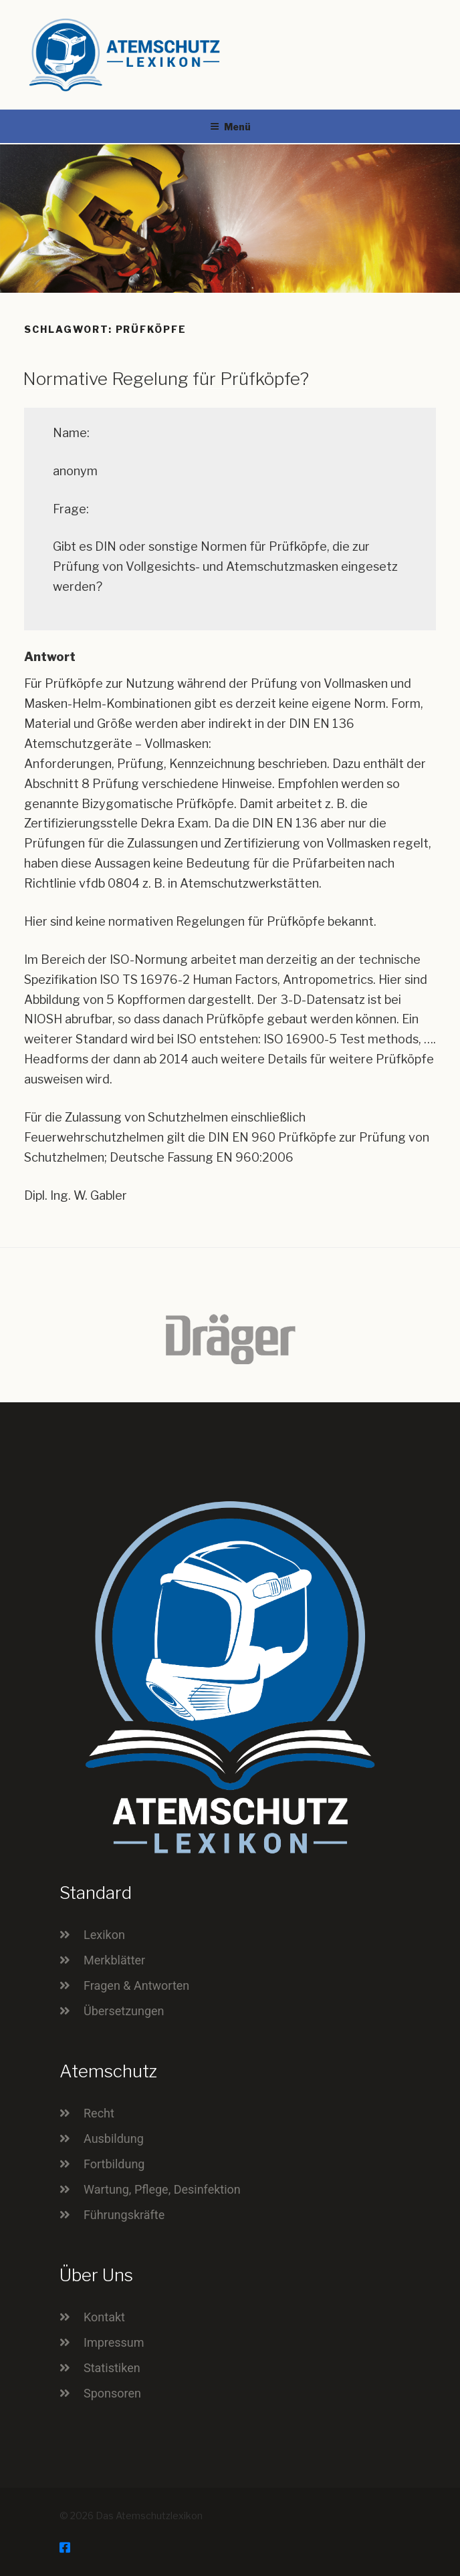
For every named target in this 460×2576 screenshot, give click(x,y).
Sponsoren (112, 2393)
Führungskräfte (124, 2215)
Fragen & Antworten (136, 1985)
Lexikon (104, 1935)
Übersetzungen (124, 2011)
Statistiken (112, 2368)
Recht (99, 2113)
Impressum (114, 2342)
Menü (230, 126)
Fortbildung (114, 2164)
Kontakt (104, 2317)
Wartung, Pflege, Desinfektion (162, 2189)
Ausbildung (114, 2139)
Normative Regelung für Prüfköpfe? (166, 378)
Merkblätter (114, 1960)
